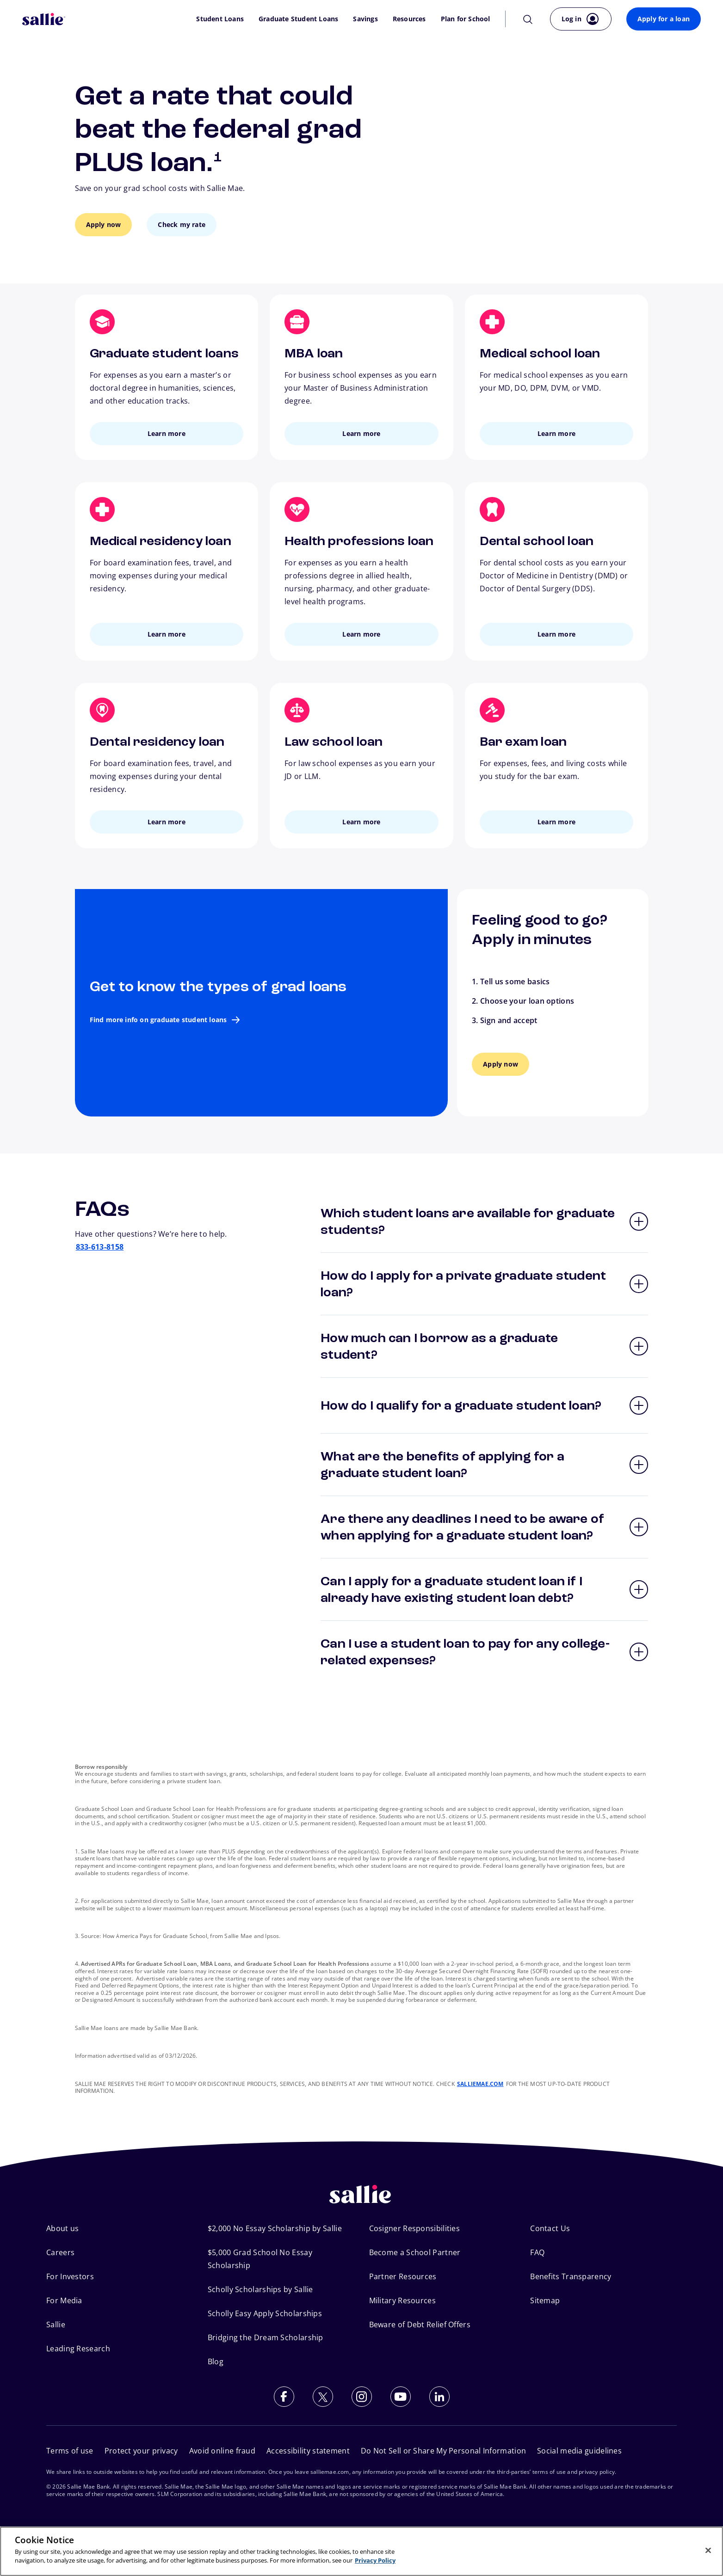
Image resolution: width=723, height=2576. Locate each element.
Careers (60, 2252)
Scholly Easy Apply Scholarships (265, 2313)
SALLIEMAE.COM (480, 2084)
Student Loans (220, 19)
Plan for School (465, 19)
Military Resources (402, 2300)
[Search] (527, 18)
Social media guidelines (579, 2451)
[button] (484, 1221)
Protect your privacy (141, 2451)
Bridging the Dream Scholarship (265, 2337)
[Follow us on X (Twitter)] (323, 2396)
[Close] (708, 2550)
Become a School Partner (415, 2252)
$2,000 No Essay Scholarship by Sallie (275, 2228)
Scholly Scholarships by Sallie (260, 2289)
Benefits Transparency (570, 2276)
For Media (64, 2300)
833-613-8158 (100, 1247)
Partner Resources (403, 2276)
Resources (409, 19)
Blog (215, 2361)
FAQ (537, 2252)
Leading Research (78, 2348)
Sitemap (545, 2300)
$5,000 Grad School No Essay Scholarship (260, 2258)
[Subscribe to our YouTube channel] (400, 2396)
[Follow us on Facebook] (284, 2396)
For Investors (70, 2276)
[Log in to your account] (581, 19)
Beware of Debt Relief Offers (419, 2324)
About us (62, 2228)
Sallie (55, 2324)
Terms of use (69, 2451)
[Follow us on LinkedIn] (439, 2396)
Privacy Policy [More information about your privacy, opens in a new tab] (375, 2560)
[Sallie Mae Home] (43, 19)
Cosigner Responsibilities (414, 2228)
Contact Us (550, 2228)
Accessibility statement (308, 2451)
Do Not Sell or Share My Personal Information (443, 2451)
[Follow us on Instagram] (362, 2396)
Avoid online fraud (222, 2451)
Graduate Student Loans (298, 19)
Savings (365, 19)
